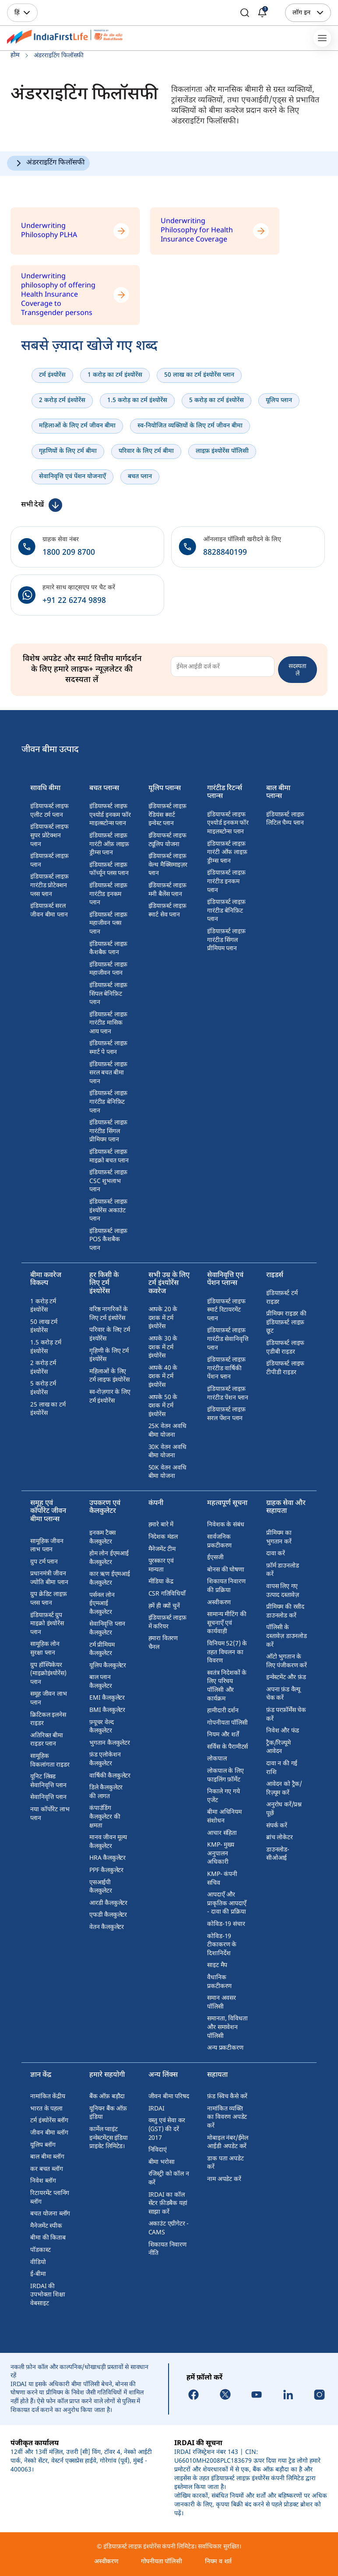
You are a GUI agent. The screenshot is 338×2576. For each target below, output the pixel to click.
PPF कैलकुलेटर (106, 1870)
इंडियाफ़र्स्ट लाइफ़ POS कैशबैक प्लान (108, 1240)
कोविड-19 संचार (226, 1924)
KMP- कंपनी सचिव (222, 1878)
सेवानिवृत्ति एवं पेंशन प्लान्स (225, 1280)
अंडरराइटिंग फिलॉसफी (55, 163)
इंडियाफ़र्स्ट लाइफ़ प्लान (49, 860)
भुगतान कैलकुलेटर (109, 1743)
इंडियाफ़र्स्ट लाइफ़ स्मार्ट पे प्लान (108, 1048)
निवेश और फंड (282, 1731)
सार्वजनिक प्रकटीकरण (219, 1541)
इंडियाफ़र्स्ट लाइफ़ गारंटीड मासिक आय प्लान (108, 1023)
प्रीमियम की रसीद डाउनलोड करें (285, 1611)
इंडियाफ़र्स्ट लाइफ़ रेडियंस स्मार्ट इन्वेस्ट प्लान (167, 815)
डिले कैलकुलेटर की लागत (106, 1792)
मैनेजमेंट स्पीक (46, 2226)
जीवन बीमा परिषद (168, 2097)
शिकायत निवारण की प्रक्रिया (226, 1586)
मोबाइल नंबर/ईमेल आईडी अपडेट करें (227, 2142)
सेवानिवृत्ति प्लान (48, 1797)
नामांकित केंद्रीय (47, 2097)
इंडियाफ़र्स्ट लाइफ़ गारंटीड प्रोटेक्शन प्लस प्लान (49, 885)
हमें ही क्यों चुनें (164, 1606)
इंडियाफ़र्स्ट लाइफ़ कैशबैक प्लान (108, 948)
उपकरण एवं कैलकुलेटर (104, 1508)
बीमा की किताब (47, 2238)
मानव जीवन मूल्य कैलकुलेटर (108, 1842)
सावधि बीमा (45, 789)
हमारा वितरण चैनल (163, 1643)
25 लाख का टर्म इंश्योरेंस (47, 1409)
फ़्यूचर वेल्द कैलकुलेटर (101, 1727)
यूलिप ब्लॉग (43, 2145)
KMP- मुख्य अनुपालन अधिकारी (220, 1853)
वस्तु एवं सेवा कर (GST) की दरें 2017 (167, 2129)
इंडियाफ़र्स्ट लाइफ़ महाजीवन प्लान (108, 969)
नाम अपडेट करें (224, 2179)
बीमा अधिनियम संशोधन (224, 1816)
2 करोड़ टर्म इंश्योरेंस (43, 1367)
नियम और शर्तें (223, 1735)
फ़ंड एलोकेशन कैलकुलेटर (104, 1759)
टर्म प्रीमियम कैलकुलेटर (102, 1649)
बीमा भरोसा (161, 2162)
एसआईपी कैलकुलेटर (100, 1887)
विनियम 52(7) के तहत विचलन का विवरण (227, 1652)
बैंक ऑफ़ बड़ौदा (107, 2097)
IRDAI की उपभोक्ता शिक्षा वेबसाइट (47, 2295)
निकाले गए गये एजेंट (223, 1796)
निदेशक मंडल (163, 1537)
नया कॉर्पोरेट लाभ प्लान (49, 1814)
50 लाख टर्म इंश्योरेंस (43, 1326)
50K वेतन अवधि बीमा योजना (167, 1472)
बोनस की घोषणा (225, 1570)
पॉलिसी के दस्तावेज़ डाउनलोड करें (286, 1636)
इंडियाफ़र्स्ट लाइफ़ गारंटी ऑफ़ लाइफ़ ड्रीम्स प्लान (109, 844)
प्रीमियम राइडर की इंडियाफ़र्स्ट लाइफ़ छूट (286, 1322)
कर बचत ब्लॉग (46, 2169)
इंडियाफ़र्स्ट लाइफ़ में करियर (167, 1622)
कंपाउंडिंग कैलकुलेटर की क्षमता (104, 1817)
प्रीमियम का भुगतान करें (279, 1537)
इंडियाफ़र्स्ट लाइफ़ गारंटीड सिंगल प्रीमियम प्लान (108, 1131)
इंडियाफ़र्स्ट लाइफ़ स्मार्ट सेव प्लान (167, 910)
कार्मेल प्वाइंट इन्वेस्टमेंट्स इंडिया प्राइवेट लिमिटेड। (108, 2138)
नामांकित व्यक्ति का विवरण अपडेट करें (227, 2117)
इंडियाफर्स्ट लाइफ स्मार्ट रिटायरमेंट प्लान (226, 1310)
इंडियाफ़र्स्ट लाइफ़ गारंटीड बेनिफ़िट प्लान (108, 1102)
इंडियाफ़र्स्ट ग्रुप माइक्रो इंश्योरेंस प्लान (46, 1624)
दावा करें (275, 1554)
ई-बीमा (38, 2274)
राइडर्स (274, 1276)
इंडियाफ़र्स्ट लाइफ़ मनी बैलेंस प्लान (167, 890)
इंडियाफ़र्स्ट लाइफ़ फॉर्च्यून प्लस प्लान (109, 869)
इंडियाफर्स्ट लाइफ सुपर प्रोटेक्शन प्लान (49, 835)
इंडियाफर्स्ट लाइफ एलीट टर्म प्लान (49, 810)
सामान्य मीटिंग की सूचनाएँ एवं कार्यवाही (226, 1623)
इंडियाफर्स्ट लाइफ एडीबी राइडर (285, 1347)
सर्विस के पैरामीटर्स (227, 1747)
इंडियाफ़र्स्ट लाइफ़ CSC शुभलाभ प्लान (108, 1181)
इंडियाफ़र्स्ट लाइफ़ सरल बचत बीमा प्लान (108, 1073)
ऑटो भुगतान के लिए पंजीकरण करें (286, 1661)
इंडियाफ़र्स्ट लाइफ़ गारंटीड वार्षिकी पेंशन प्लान (226, 1368)
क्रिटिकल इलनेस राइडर (48, 1719)
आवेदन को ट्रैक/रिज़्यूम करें (284, 1788)
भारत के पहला (46, 2109)
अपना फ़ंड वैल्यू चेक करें (283, 1694)
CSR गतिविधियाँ (167, 1594)
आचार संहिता (222, 1833)
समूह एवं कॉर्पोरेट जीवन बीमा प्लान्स (48, 1512)
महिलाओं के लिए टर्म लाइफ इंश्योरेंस (109, 1376)
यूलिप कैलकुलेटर (107, 1666)
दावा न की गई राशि (281, 1768)
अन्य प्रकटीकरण (225, 2048)
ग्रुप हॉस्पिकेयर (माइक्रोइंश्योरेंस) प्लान (48, 1674)
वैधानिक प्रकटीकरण (219, 1982)
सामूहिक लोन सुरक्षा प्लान (45, 1648)
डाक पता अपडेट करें (225, 2163)
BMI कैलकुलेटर (107, 1710)
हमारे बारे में (160, 1525)
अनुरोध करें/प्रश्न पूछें (284, 1809)
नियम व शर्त (218, 2562)
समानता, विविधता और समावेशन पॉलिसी (227, 2027)
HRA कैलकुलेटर (107, 1858)
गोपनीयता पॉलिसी (227, 1723)
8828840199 (225, 553)
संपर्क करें (276, 1826)
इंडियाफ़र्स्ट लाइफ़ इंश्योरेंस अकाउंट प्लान (108, 1210)
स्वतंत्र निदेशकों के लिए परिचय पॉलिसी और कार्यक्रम (226, 1686)
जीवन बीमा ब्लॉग (49, 2133)
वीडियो (38, 2262)
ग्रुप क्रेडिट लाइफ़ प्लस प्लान (48, 1598)
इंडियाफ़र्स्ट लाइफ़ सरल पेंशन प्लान (226, 1414)
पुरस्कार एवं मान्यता (161, 1565)
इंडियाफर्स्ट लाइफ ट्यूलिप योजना (167, 840)
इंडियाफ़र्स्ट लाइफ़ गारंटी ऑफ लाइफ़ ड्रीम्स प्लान (227, 852)
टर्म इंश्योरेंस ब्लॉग (49, 2121)
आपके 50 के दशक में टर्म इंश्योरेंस (162, 1406)
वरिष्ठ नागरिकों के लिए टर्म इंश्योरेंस (108, 1314)
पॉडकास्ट (40, 2250)
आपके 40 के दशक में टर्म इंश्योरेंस (162, 1377)
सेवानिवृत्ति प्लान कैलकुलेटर (107, 1628)
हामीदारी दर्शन (222, 1711)
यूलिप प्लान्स (164, 789)
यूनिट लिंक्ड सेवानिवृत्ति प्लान (48, 1781)
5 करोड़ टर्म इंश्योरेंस (43, 1388)
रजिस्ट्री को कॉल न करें (168, 2178)
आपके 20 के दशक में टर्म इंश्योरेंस (162, 1318)
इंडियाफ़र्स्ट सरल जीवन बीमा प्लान (48, 910)
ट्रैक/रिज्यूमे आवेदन (278, 1747)
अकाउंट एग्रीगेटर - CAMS (168, 2228)
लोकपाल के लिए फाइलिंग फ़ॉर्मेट (225, 1775)
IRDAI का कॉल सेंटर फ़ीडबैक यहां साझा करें (167, 2203)
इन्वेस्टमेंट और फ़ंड (286, 1677)
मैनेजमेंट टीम (162, 1549)
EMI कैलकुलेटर (107, 1698)
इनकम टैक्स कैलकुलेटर (102, 1537)
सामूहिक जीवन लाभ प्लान (46, 1545)
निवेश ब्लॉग (43, 2181)
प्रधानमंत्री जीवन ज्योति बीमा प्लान (49, 1578)
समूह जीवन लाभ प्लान (48, 1698)
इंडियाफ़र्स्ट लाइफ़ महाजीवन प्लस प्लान (108, 923)
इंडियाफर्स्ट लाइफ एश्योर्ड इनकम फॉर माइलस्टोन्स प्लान (110, 815)
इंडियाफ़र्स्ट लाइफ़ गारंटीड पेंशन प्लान (227, 1393)
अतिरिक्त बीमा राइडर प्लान (46, 1740)
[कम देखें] (41, 505)
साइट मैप (217, 1965)
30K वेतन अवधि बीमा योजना (167, 1451)
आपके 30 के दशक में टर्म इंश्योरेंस (162, 1347)
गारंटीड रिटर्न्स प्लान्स (224, 793)
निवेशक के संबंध (225, 1525)
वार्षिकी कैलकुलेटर (109, 1776)
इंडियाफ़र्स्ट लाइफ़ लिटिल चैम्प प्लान (285, 819)
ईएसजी (215, 1558)
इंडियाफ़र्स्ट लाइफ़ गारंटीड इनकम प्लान (108, 894)
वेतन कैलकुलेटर (106, 1927)
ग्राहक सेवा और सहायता (286, 1508)
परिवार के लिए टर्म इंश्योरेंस (109, 1334)
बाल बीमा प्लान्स (278, 793)
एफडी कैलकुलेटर (108, 1915)
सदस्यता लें (297, 669)
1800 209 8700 (68, 553)
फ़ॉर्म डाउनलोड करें (282, 1570)
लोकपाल (216, 1759)
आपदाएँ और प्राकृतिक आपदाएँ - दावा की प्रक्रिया (226, 1903)
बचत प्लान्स (104, 789)
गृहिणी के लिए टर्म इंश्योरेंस (109, 1355)
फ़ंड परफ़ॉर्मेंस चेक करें (286, 1714)
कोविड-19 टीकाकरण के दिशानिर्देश (221, 1945)
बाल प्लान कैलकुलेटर (100, 1681)
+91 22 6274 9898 (74, 601)
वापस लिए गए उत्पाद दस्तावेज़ (282, 1591)
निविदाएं (157, 2150)
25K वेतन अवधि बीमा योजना (167, 1430)
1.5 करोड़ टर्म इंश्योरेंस (45, 1347)
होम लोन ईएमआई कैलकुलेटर (109, 1558)
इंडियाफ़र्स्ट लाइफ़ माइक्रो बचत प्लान (109, 1156)
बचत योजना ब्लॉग (50, 2214)
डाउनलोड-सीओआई (277, 1854)
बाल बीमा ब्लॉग (47, 2157)
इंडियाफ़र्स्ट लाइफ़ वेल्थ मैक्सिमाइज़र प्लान (167, 865)
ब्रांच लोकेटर (279, 1838)
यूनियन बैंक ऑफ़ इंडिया (108, 2113)
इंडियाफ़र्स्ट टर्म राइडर (281, 1297)
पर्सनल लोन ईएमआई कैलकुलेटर (102, 1604)
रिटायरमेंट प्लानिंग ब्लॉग (49, 2197)
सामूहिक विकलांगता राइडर (49, 1760)
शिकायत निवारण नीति (167, 2249)
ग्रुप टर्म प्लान (43, 1562)
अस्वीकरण (219, 1603)
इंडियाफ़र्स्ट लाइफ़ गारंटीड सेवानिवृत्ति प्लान (227, 1339)
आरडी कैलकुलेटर (108, 1903)
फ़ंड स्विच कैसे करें (227, 2097)
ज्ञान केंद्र (41, 2076)
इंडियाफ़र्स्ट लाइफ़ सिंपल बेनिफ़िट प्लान (108, 994)
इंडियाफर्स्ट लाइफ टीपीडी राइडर (285, 1368)
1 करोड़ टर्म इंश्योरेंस (43, 1306)
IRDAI (156, 2109)
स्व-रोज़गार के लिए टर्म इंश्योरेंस (109, 1396)
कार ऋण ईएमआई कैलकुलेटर (109, 1578)
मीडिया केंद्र (160, 1582)
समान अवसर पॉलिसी (221, 2002)
